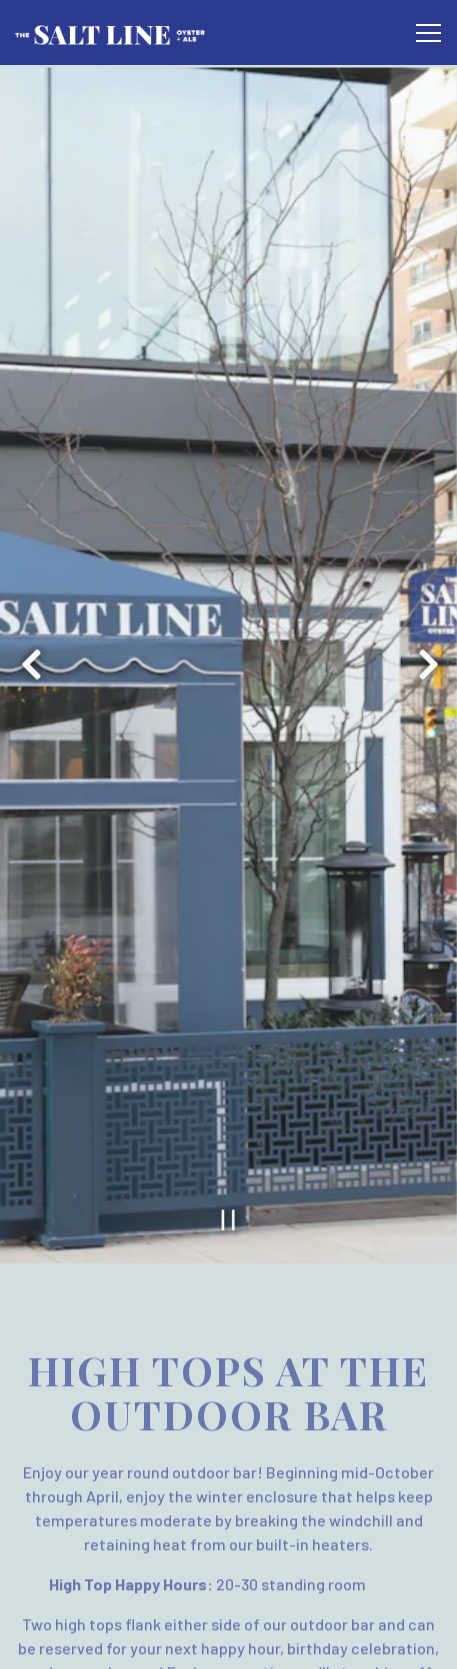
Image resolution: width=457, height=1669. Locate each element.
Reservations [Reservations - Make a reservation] (228, 1592)
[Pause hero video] (228, 1157)
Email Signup (229, 1643)
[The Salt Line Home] (110, 32)
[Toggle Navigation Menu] (428, 33)
